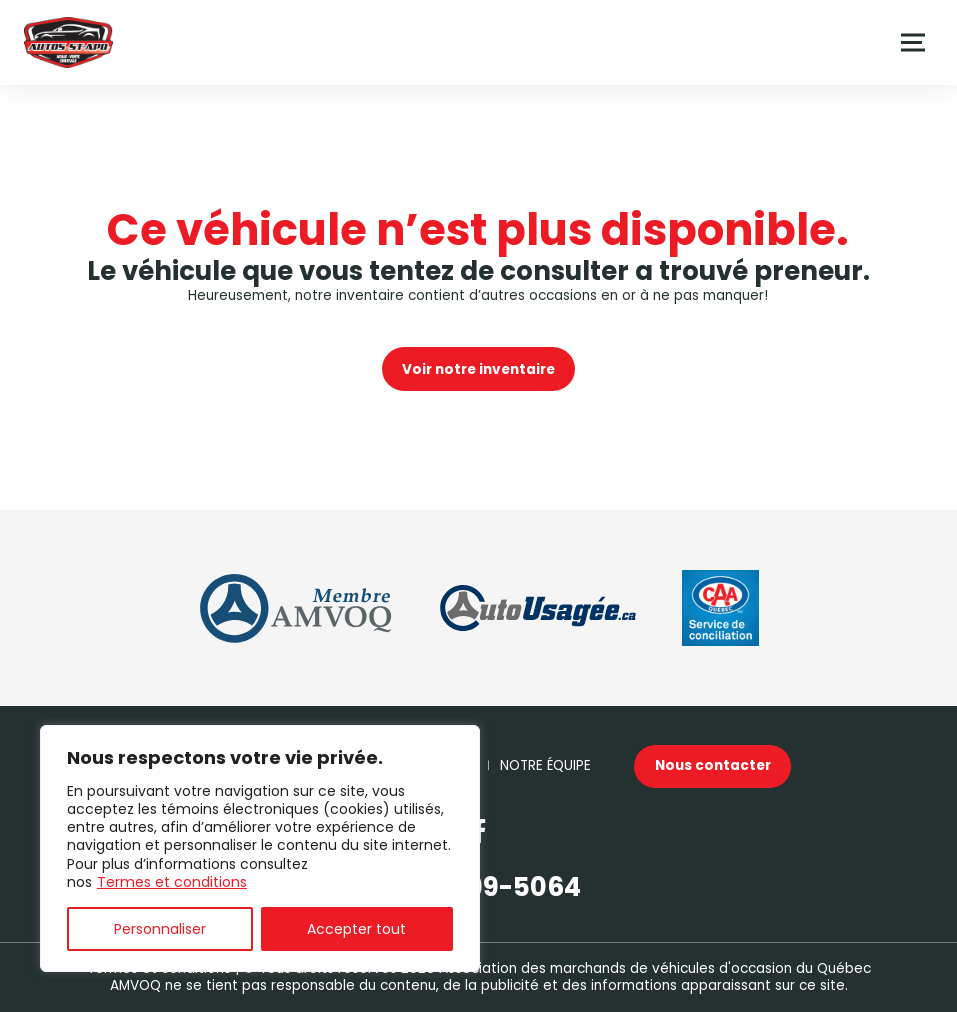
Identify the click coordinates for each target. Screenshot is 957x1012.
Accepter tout (356, 929)
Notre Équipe (545, 766)
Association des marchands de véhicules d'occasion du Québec (655, 968)
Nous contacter (713, 765)
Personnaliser (160, 929)
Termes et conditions (172, 882)
